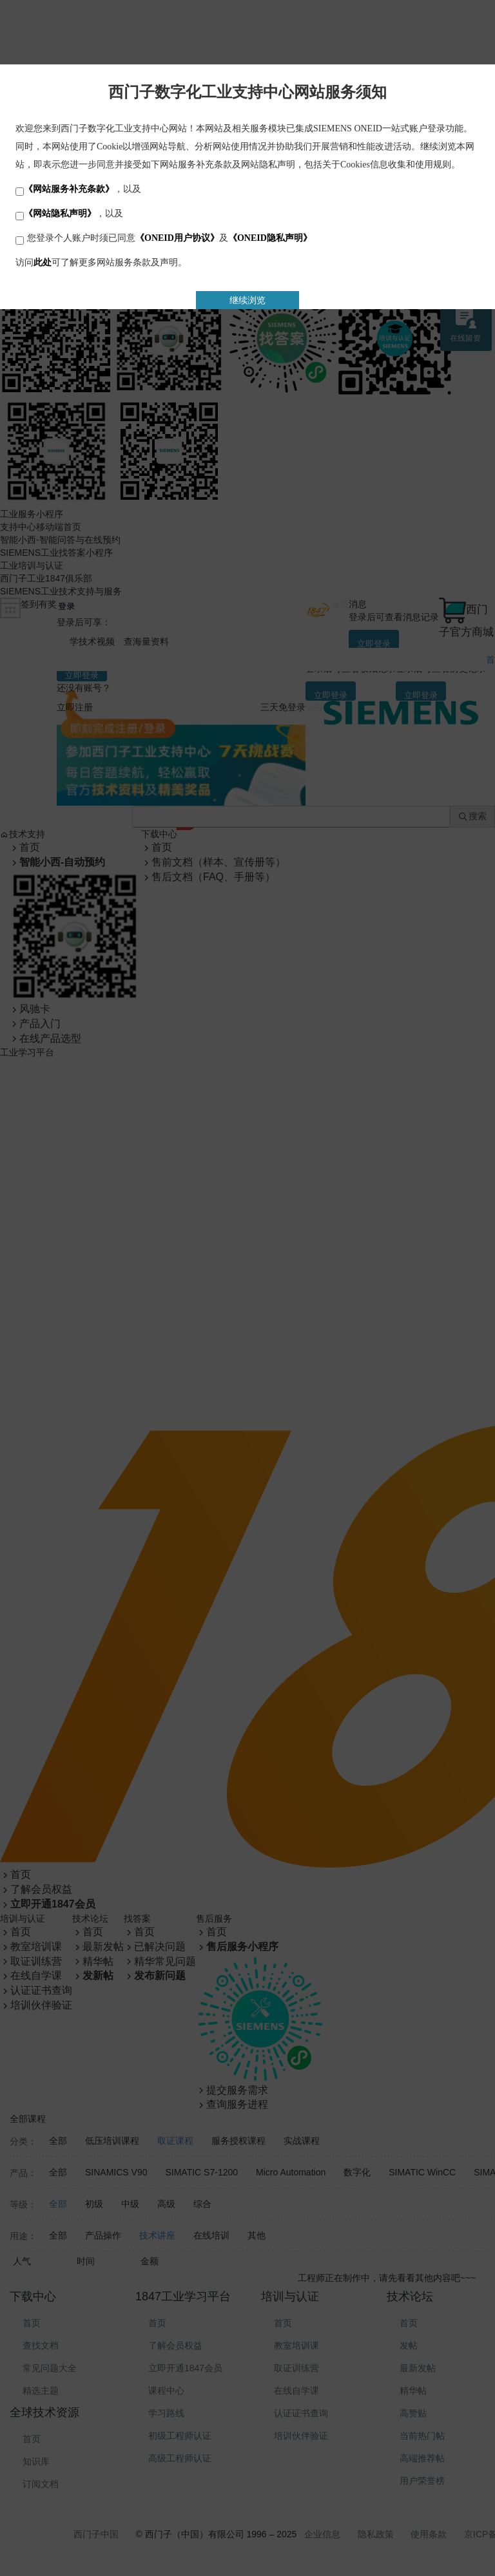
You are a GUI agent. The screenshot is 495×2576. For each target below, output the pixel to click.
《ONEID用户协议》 (177, 238)
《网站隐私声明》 (60, 213)
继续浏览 (247, 300)
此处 (43, 262)
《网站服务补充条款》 (69, 189)
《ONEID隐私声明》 (270, 238)
